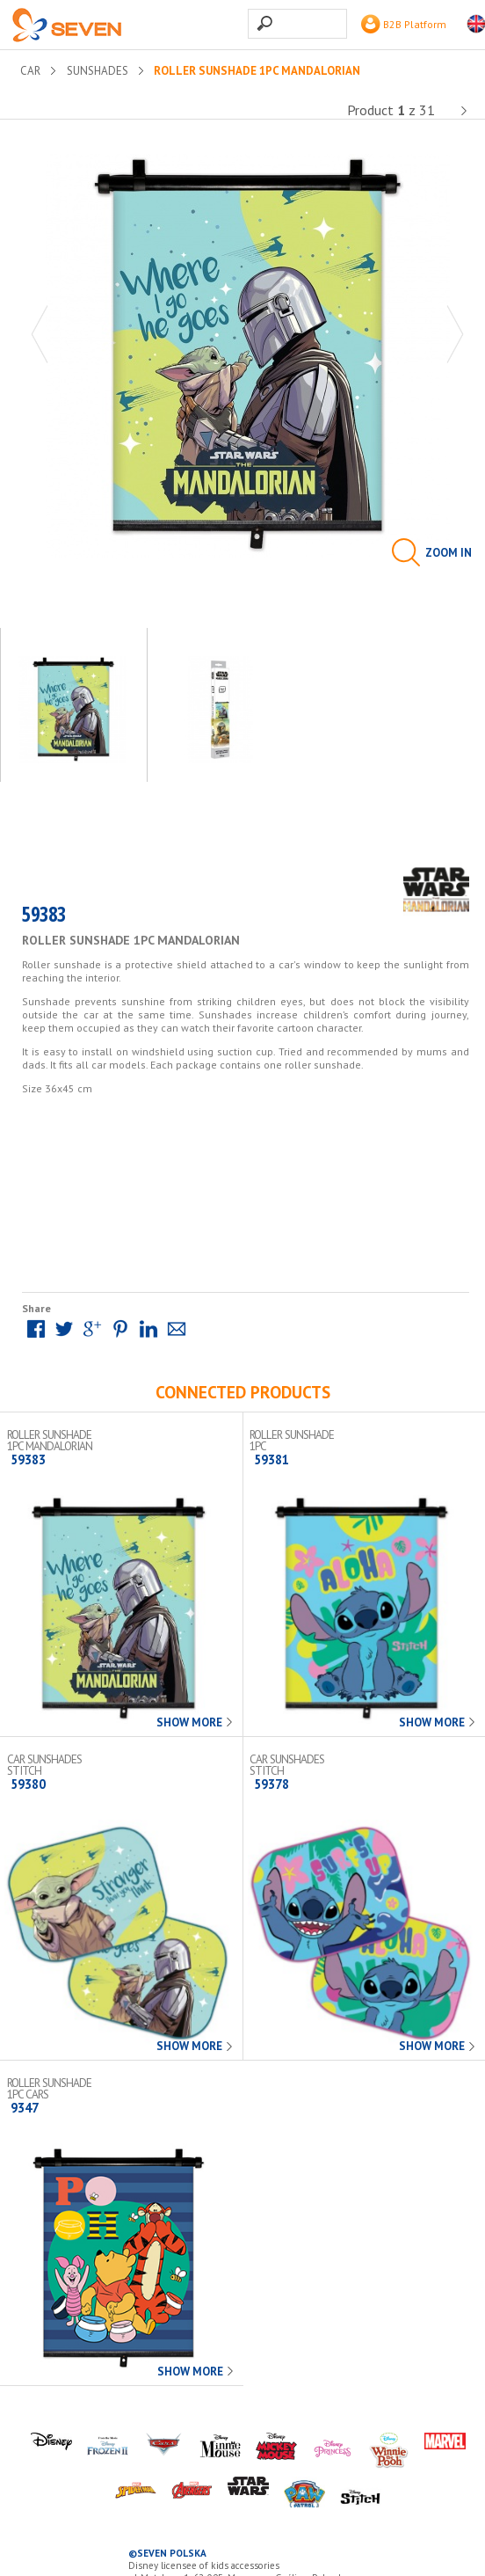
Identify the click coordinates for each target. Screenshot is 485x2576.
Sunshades (97, 71)
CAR (30, 71)
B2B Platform (403, 24)
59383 (44, 918)
